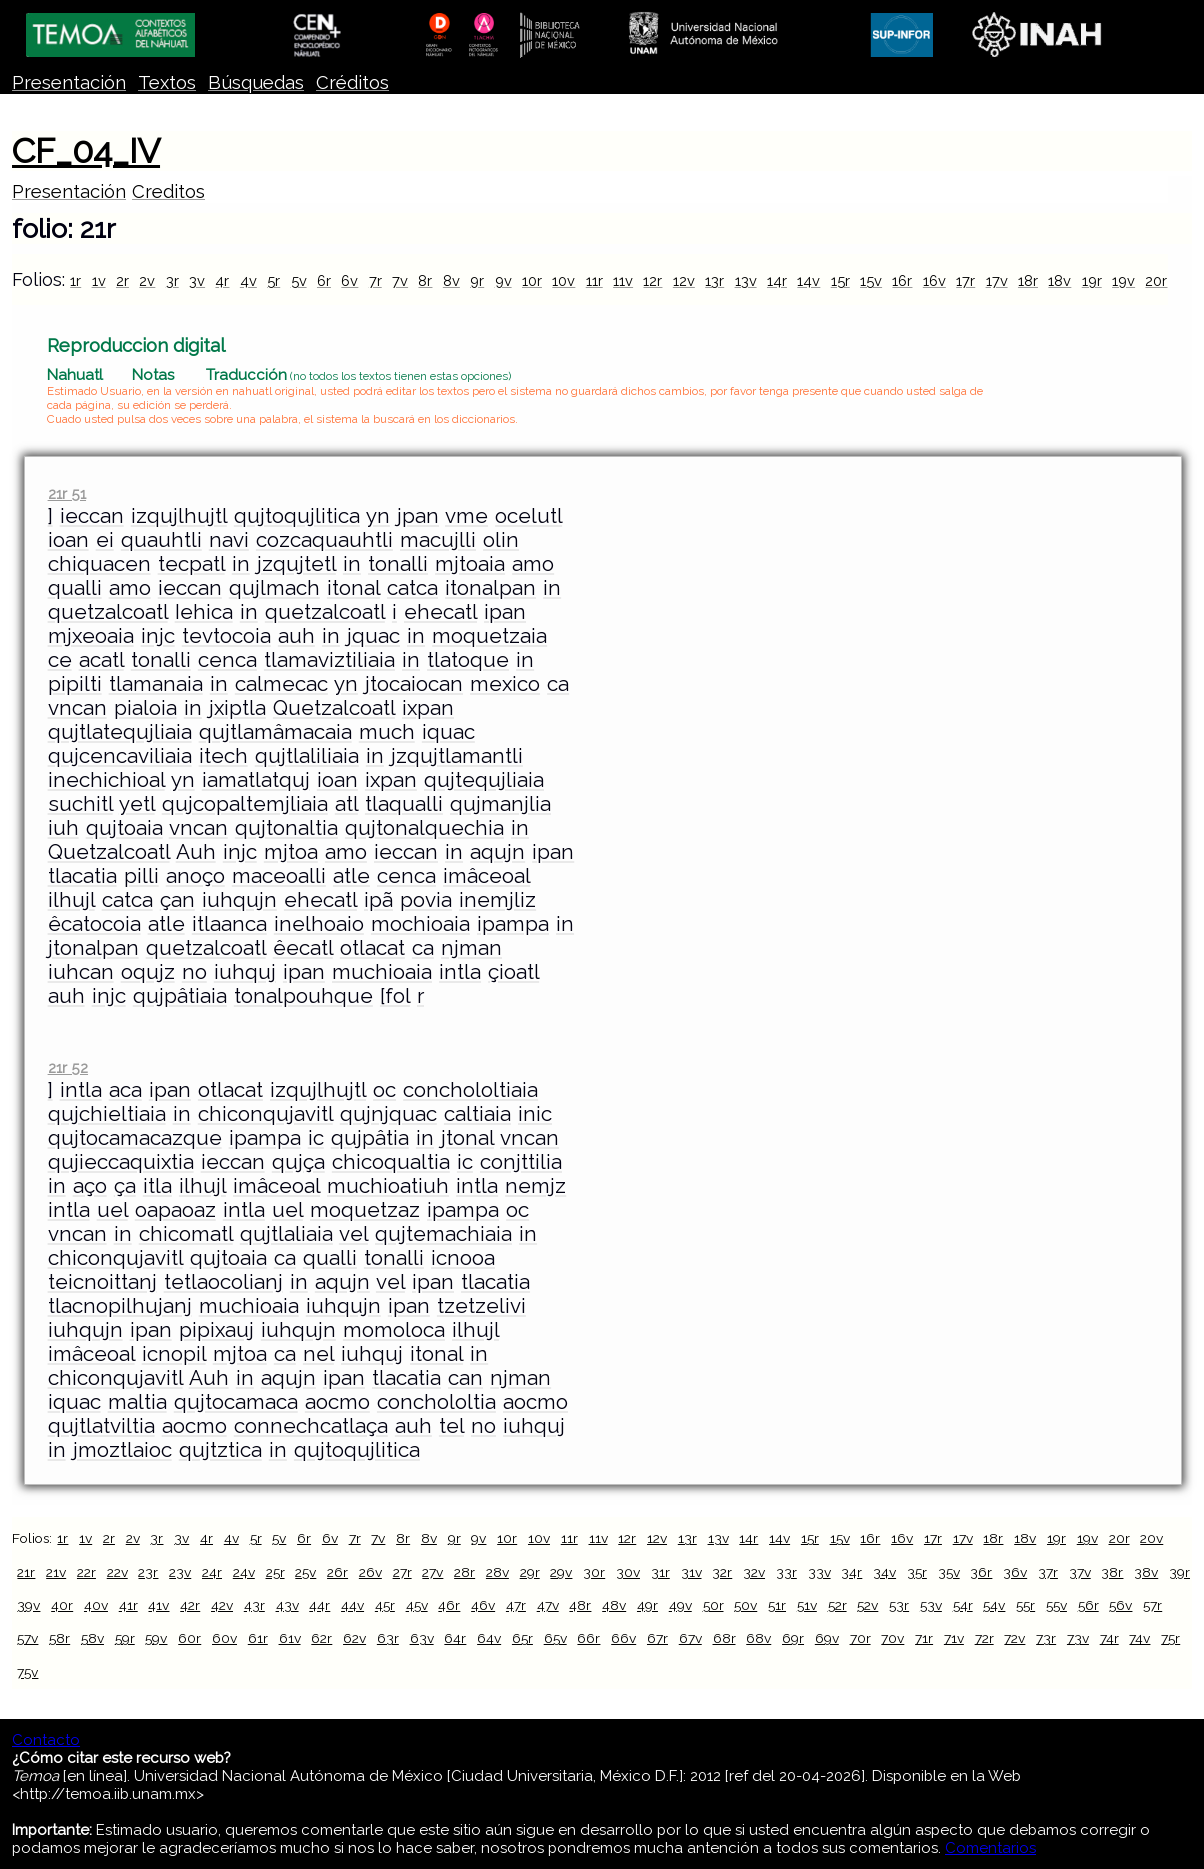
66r (588, 1638)
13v (746, 280)
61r (258, 1638)
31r (660, 1572)
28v (497, 1572)
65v (555, 1638)
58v (92, 1638)
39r (1179, 1572)
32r (722, 1572)
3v (197, 280)
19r (1092, 280)
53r (899, 1605)
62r (321, 1638)
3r (172, 280)
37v (1080, 1572)
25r (275, 1572)
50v (745, 1605)
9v (503, 280)
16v (934, 280)
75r (1170, 1638)
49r (647, 1605)
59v (156, 1638)
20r (1156, 280)
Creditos (168, 191)
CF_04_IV (86, 151)
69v (827, 1638)
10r (532, 280)
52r (837, 1605)
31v (691, 1572)
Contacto (46, 1740)
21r (26, 1572)
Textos (167, 82)
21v (56, 1572)
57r (1152, 1605)
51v (807, 1605)
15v (871, 280)
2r (122, 280)
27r (402, 1572)
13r (714, 280)
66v (623, 1638)
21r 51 (67, 493)
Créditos (352, 82)
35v (949, 1572)
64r (455, 1638)
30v (628, 1572)
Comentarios (990, 1848)
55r (1025, 1605)
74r (1109, 1638)
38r (1112, 1572)
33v (819, 1572)
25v (305, 1572)
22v (117, 1572)
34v (884, 1572)
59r (125, 1638)
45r (385, 1605)
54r (963, 1605)
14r (777, 280)
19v (1123, 280)
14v (808, 280)
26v (370, 1572)
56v (1120, 1605)
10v (563, 280)
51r (777, 1605)
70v (892, 1638)
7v (400, 280)
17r (965, 280)
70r (860, 1638)
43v (287, 1605)
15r (840, 280)
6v (349, 280)
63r (388, 1638)
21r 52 (68, 1067)
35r (917, 1572)
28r (464, 1572)
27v (432, 1572)
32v (754, 1572)
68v (758, 1638)
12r (652, 280)
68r (724, 1638)
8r (425, 280)
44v (352, 1605)
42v (222, 1605)
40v (96, 1605)
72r (984, 1638)
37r (1048, 1572)
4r (222, 280)
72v (1014, 1638)
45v (417, 1605)
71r (924, 1638)
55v (1056, 1605)
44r (319, 1605)
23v (180, 1572)
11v (623, 280)
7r (375, 280)
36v (1015, 1572)
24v (244, 1572)
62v (354, 1638)
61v (290, 1638)
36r (981, 1572)
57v (27, 1638)
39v (28, 1605)
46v (483, 1605)
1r (75, 280)
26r (337, 1572)
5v (299, 280)
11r (594, 280)
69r (793, 1638)
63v (422, 1638)
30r (594, 1572)
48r (580, 1605)
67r (657, 1638)
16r (902, 280)
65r (522, 1638)
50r (713, 1605)
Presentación (69, 82)
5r (273, 280)
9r (477, 280)
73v (1078, 1638)
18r (1028, 280)
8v (451, 280)
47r (516, 1605)
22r (86, 1572)
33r (786, 1572)
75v (27, 1672)
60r (189, 1638)
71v (954, 1638)
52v (867, 1605)
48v (614, 1605)
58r (59, 1638)
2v (147, 280)
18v (1059, 280)
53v (931, 1605)
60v (224, 1638)
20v (1151, 1538)
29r (530, 1572)
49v (680, 1605)
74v (1139, 1638)
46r (449, 1605)
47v (548, 1605)
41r (128, 1605)
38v (1146, 1572)
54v (994, 1605)
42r (190, 1605)
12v (684, 280)
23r (148, 1572)
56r (1088, 1605)
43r (254, 1605)
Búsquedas (256, 82)
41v (158, 1605)
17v (997, 280)
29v (561, 1572)
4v (248, 280)
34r (851, 1572)
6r (324, 280)
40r (62, 1605)
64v (489, 1638)
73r (1046, 1638)
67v (690, 1638)
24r (212, 1572)
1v (99, 280)
